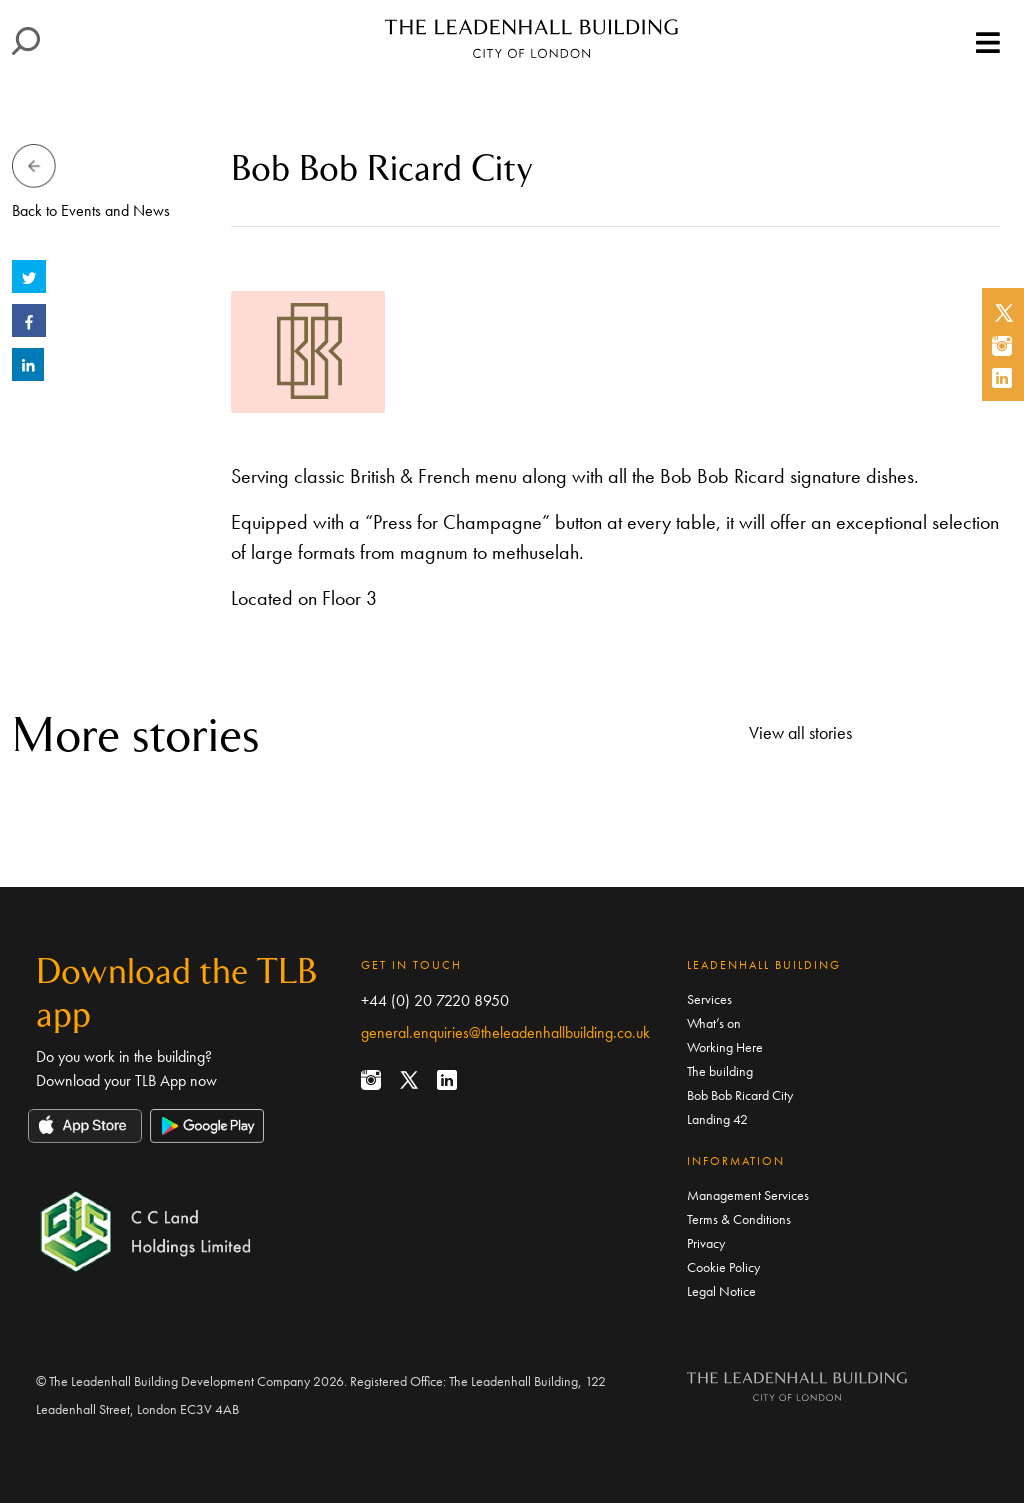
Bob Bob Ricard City (740, 1095)
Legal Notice (721, 1291)
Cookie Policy (723, 1267)
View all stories (800, 732)
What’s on (714, 1023)
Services (709, 999)
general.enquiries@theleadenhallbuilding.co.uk (505, 1032)
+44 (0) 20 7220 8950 (435, 1000)
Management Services (748, 1195)
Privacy (706, 1243)
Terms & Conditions (739, 1219)
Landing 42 (717, 1119)
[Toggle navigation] (988, 44)
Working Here (725, 1047)
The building (720, 1071)
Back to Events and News (91, 210)
